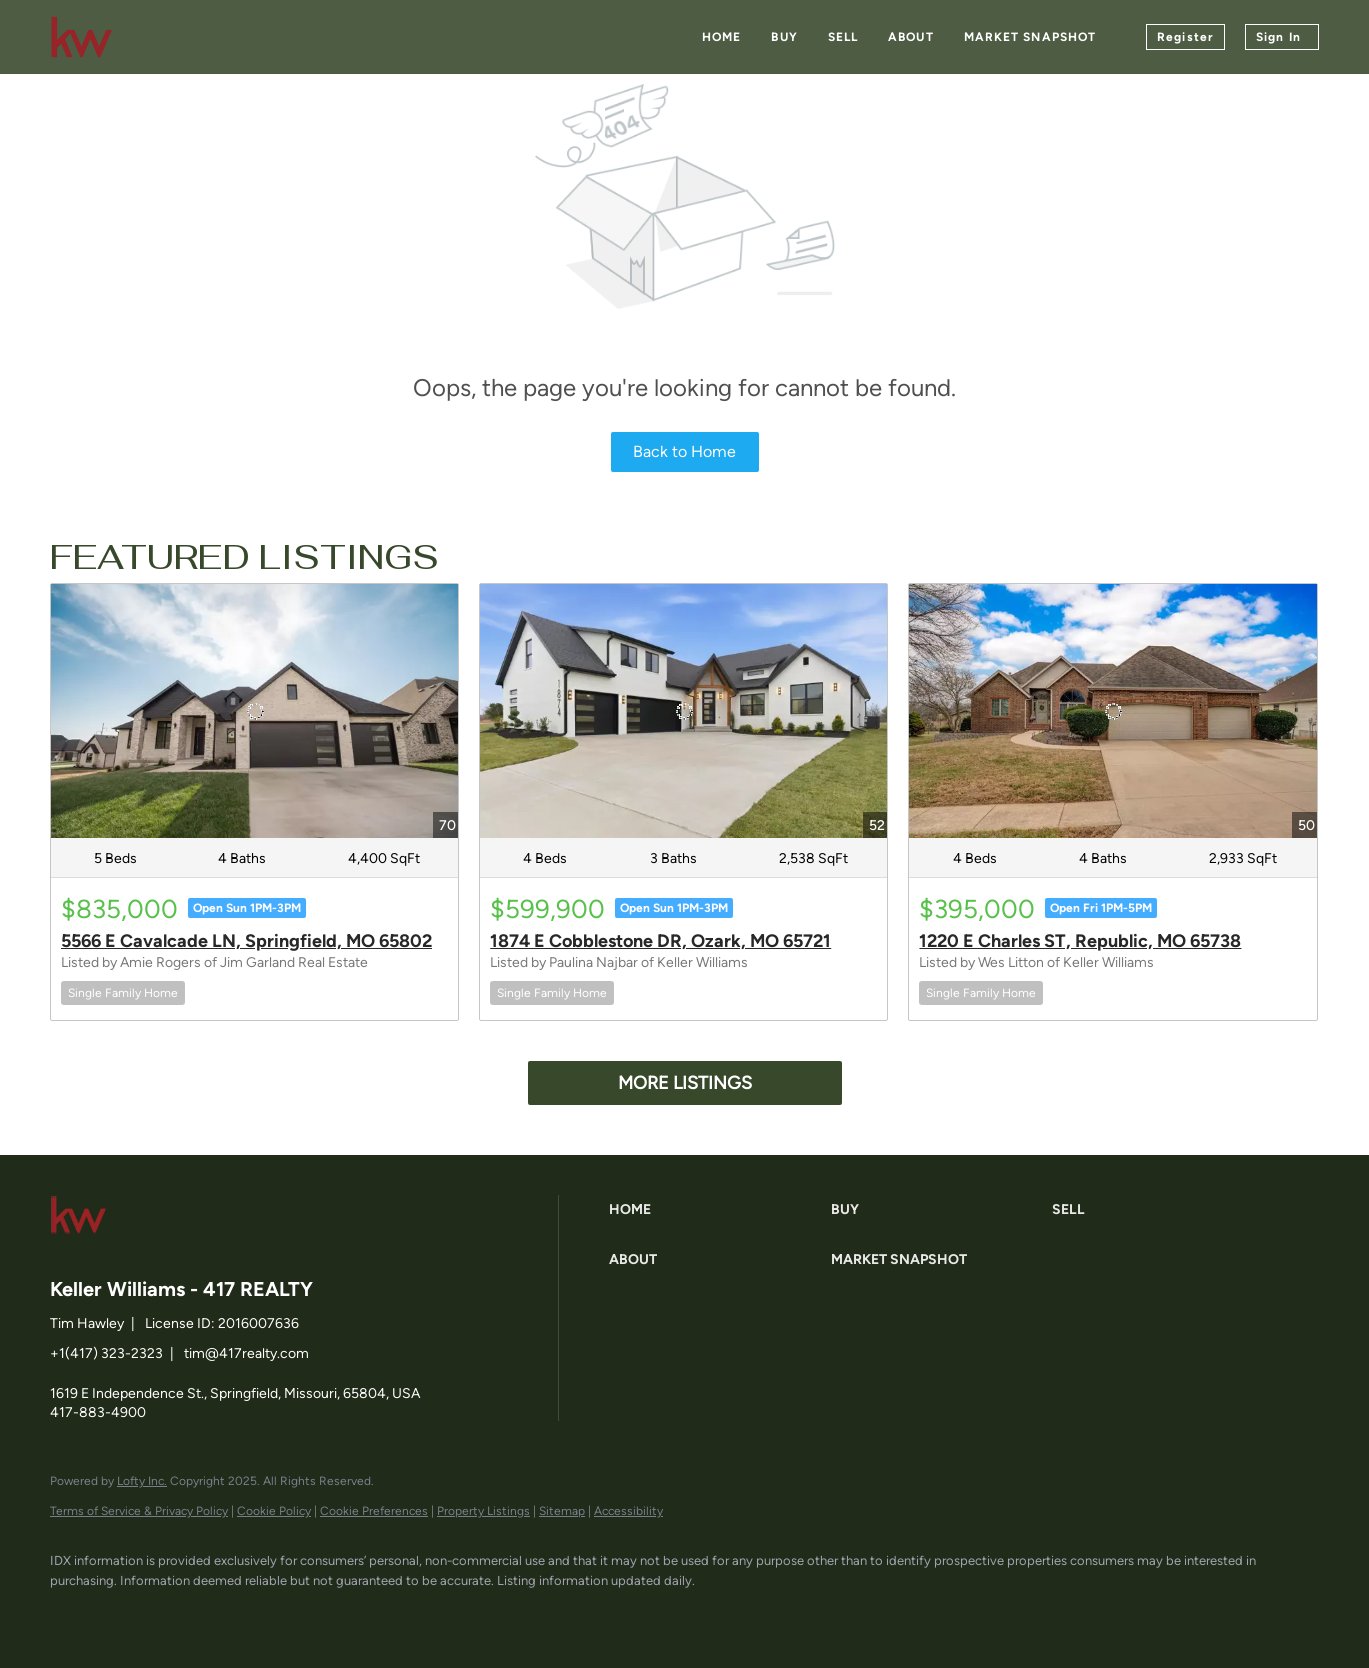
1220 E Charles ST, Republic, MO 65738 (1080, 941)
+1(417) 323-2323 (106, 1353)
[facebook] (74, 1614)
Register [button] (1185, 37)
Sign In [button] (1278, 37)
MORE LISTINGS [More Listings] (685, 1083)
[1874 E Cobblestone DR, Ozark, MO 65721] (683, 711)
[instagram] (248, 1614)
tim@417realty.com (246, 1353)
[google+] (306, 1614)
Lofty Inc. (142, 1481)
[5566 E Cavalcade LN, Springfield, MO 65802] (254, 711)
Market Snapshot (1030, 37)
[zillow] (190, 1614)
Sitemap (562, 1511)
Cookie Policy (274, 1511)
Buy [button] (784, 37)
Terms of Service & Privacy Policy (139, 1511)
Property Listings (483, 1511)
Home (721, 37)
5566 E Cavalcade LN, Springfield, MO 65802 (246, 941)
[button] (715, 1210)
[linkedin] (132, 1614)
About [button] (911, 37)
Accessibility (628, 1511)
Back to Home (684, 451)
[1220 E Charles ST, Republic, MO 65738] (1112, 711)
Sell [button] (843, 37)
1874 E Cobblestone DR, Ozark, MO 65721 (660, 941)
